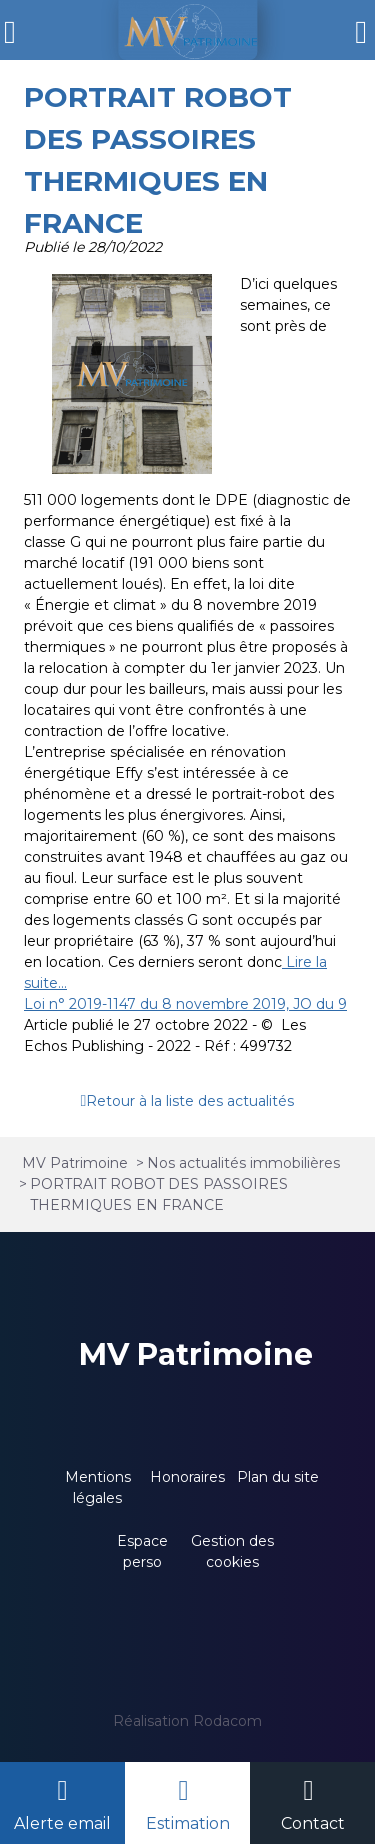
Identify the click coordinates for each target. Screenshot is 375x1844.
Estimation (188, 1823)
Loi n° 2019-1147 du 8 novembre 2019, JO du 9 (185, 1004)
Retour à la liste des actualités (190, 1101)
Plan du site (278, 1477)
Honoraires (187, 1477)
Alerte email (62, 1823)
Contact (313, 1823)
